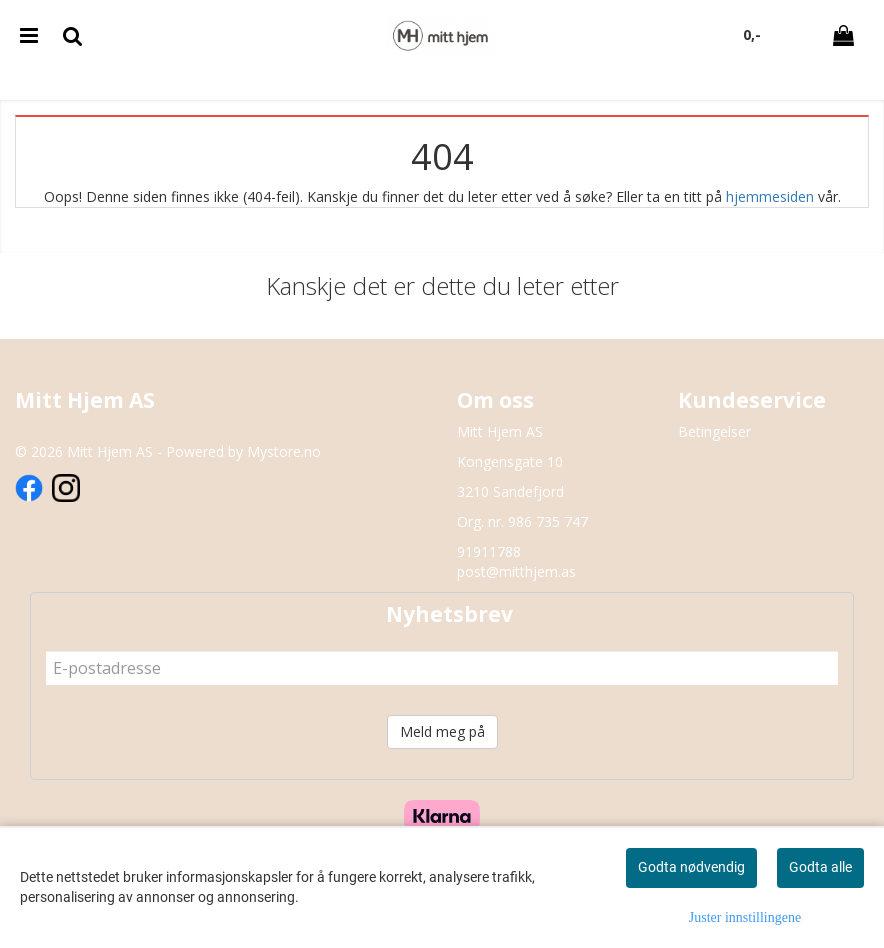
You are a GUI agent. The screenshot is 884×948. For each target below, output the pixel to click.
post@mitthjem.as (516, 571)
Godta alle (820, 867)
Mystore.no (284, 451)
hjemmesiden (770, 196)
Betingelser (714, 431)
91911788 (489, 551)
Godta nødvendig (691, 867)
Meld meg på (442, 731)
